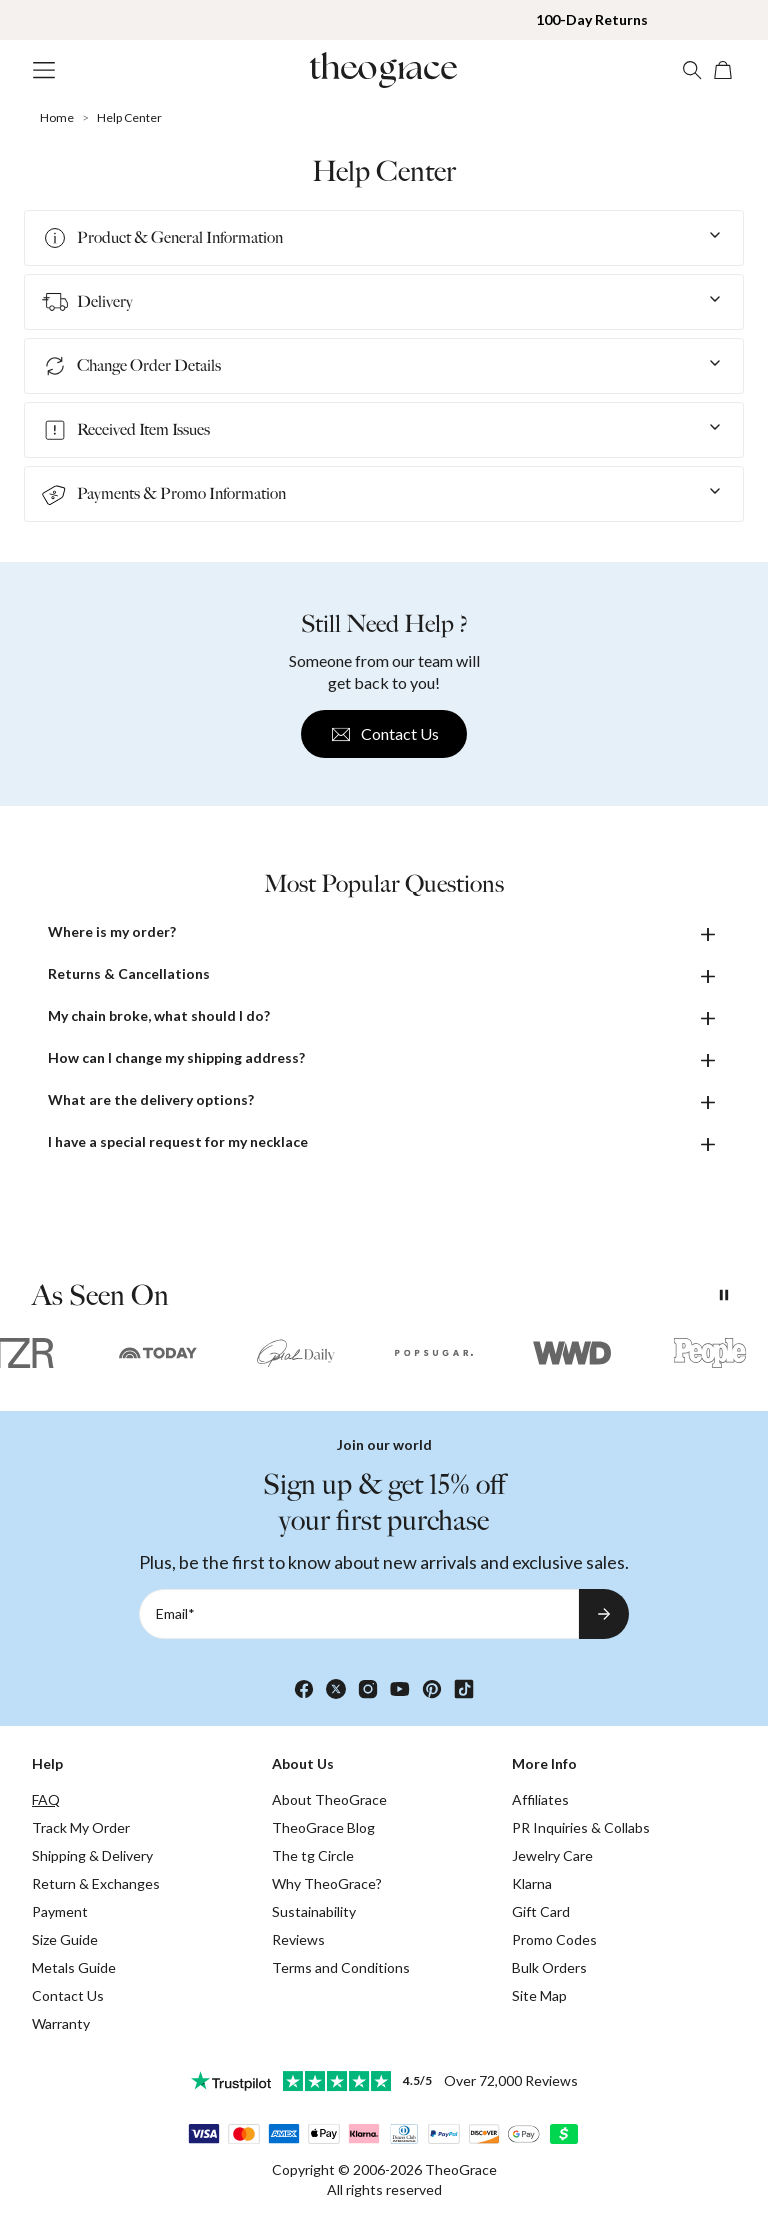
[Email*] (359, 1614)
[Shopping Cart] (724, 70)
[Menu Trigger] (44, 70)
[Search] (692, 70)
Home (57, 117)
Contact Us (384, 734)
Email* (175, 1613)
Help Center (129, 117)
